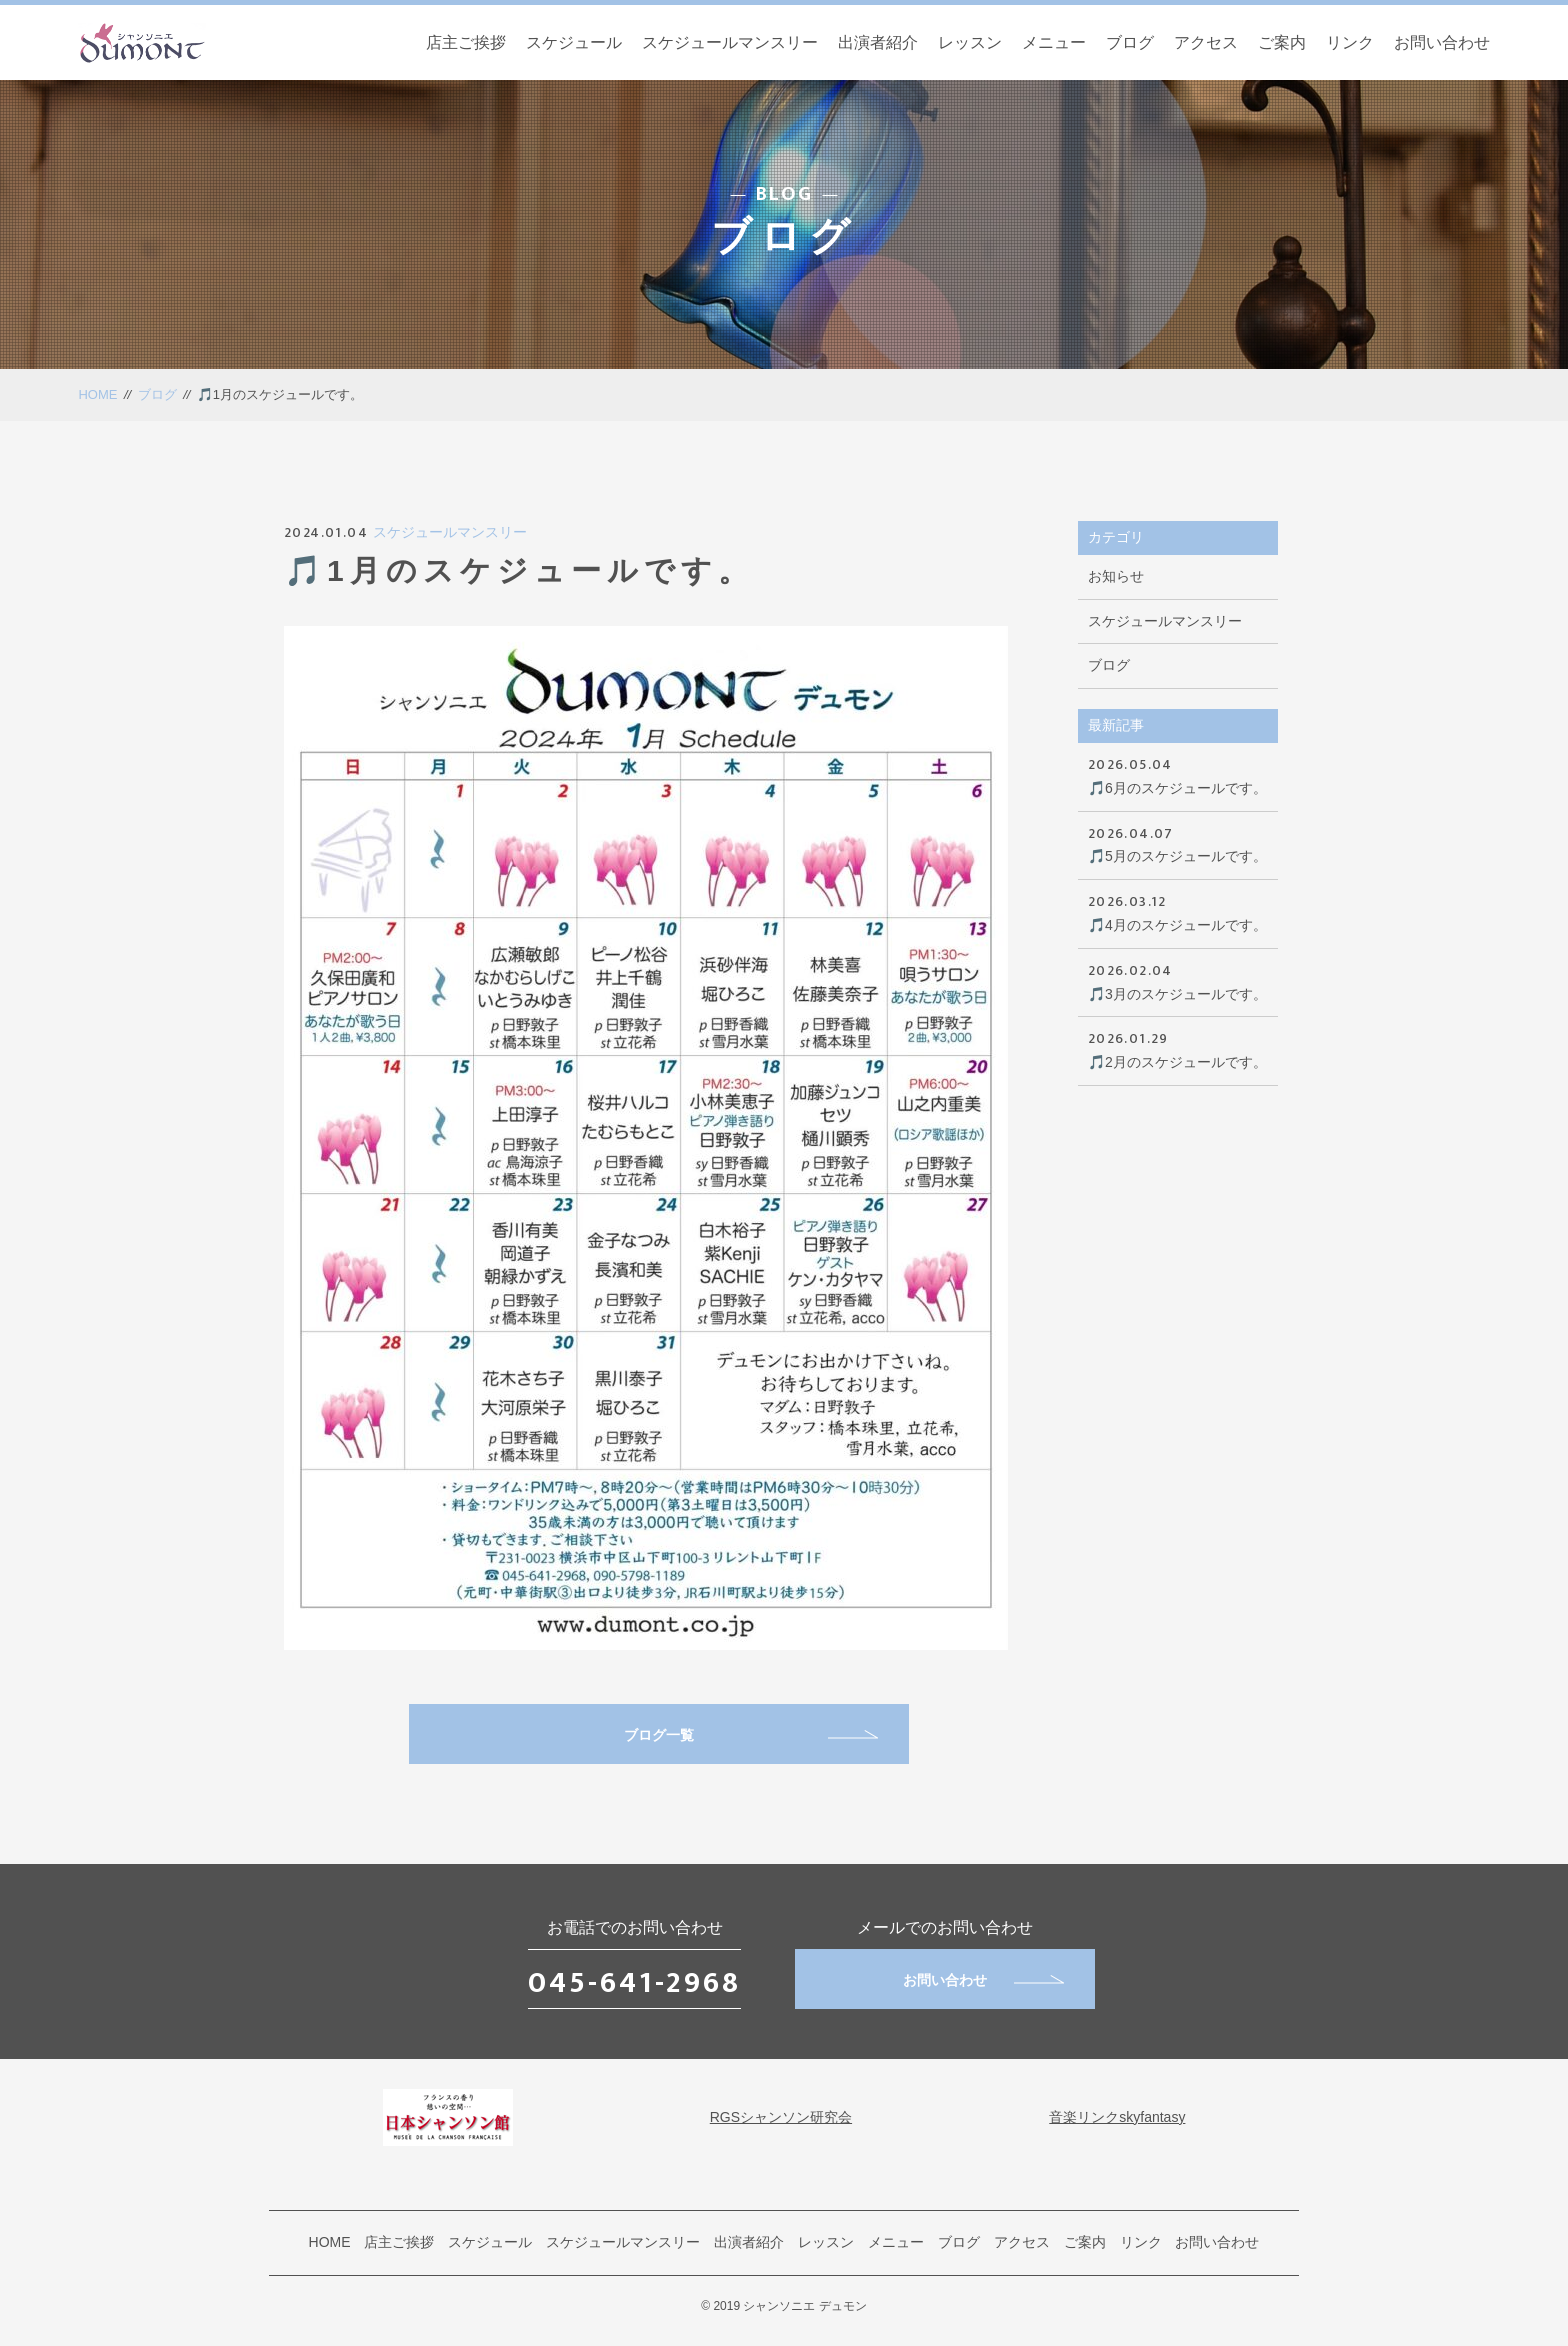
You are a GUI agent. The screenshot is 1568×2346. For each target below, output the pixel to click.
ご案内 (1282, 42)
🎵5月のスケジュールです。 (1178, 843)
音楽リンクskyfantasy (1117, 2117)
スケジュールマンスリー (730, 42)
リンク (1350, 42)
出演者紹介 (878, 42)
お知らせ (1116, 576)
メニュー (1054, 42)
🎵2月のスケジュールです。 (1178, 1048)
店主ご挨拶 (466, 42)
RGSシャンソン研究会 (781, 2117)
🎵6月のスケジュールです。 (1178, 774)
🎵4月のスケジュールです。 (1178, 911)
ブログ (1130, 42)
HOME (97, 394)
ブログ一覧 (751, 1735)
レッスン (970, 42)
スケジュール (574, 42)
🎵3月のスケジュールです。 (1178, 980)
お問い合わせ (1442, 42)
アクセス (1206, 42)
